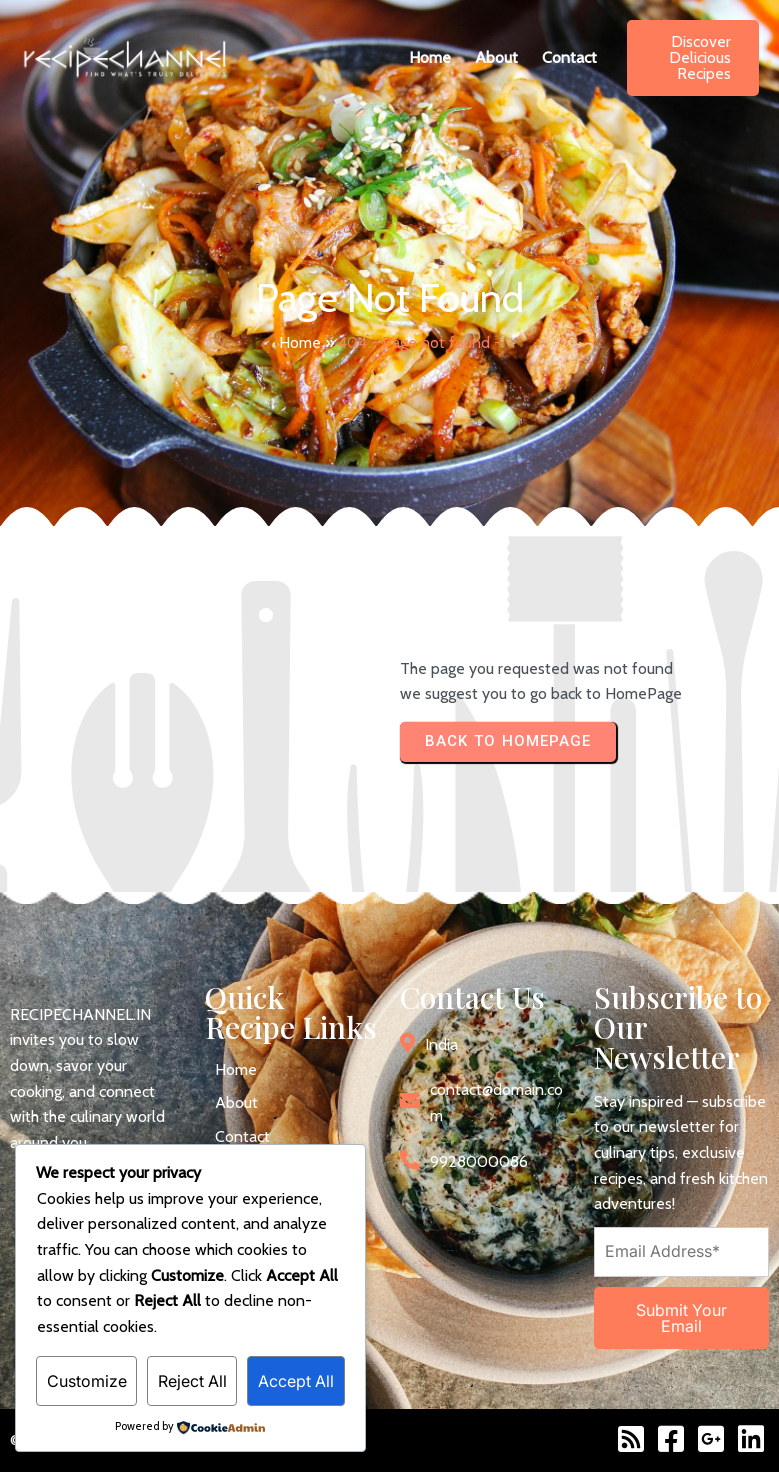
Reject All (192, 1381)
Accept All (296, 1381)
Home (300, 342)
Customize (87, 1381)
